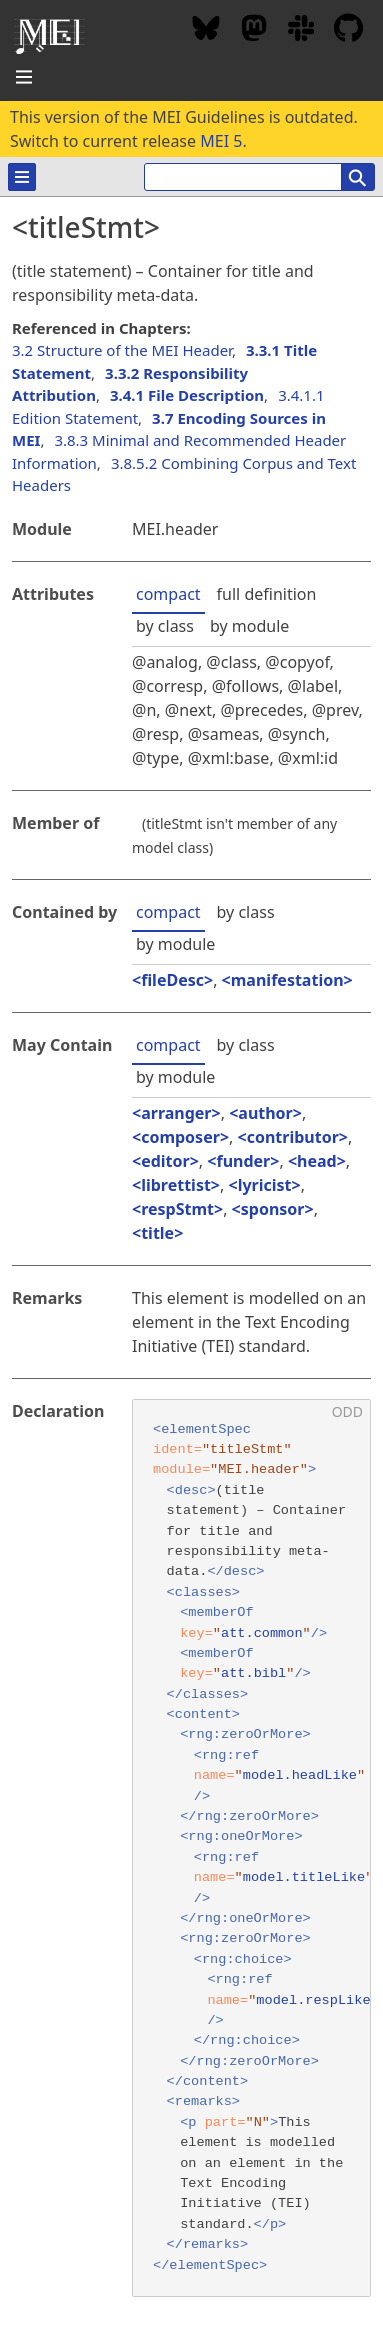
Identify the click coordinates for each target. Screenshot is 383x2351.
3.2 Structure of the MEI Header (122, 350)
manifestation (287, 980)
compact (168, 594)
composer (180, 1137)
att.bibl (253, 1673)
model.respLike (313, 2000)
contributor (293, 1137)
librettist (176, 1185)
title (157, 1233)
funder (243, 1161)
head (317, 1161)
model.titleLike (304, 1877)
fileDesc (172, 980)
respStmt (177, 1209)
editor (165, 1161)
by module (249, 626)
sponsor (273, 1209)
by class (165, 626)
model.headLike (300, 1775)
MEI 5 (221, 141)
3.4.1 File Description (187, 395)
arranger (176, 1113)
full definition (267, 594)
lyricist (265, 1185)
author (265, 1113)
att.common (262, 1633)
